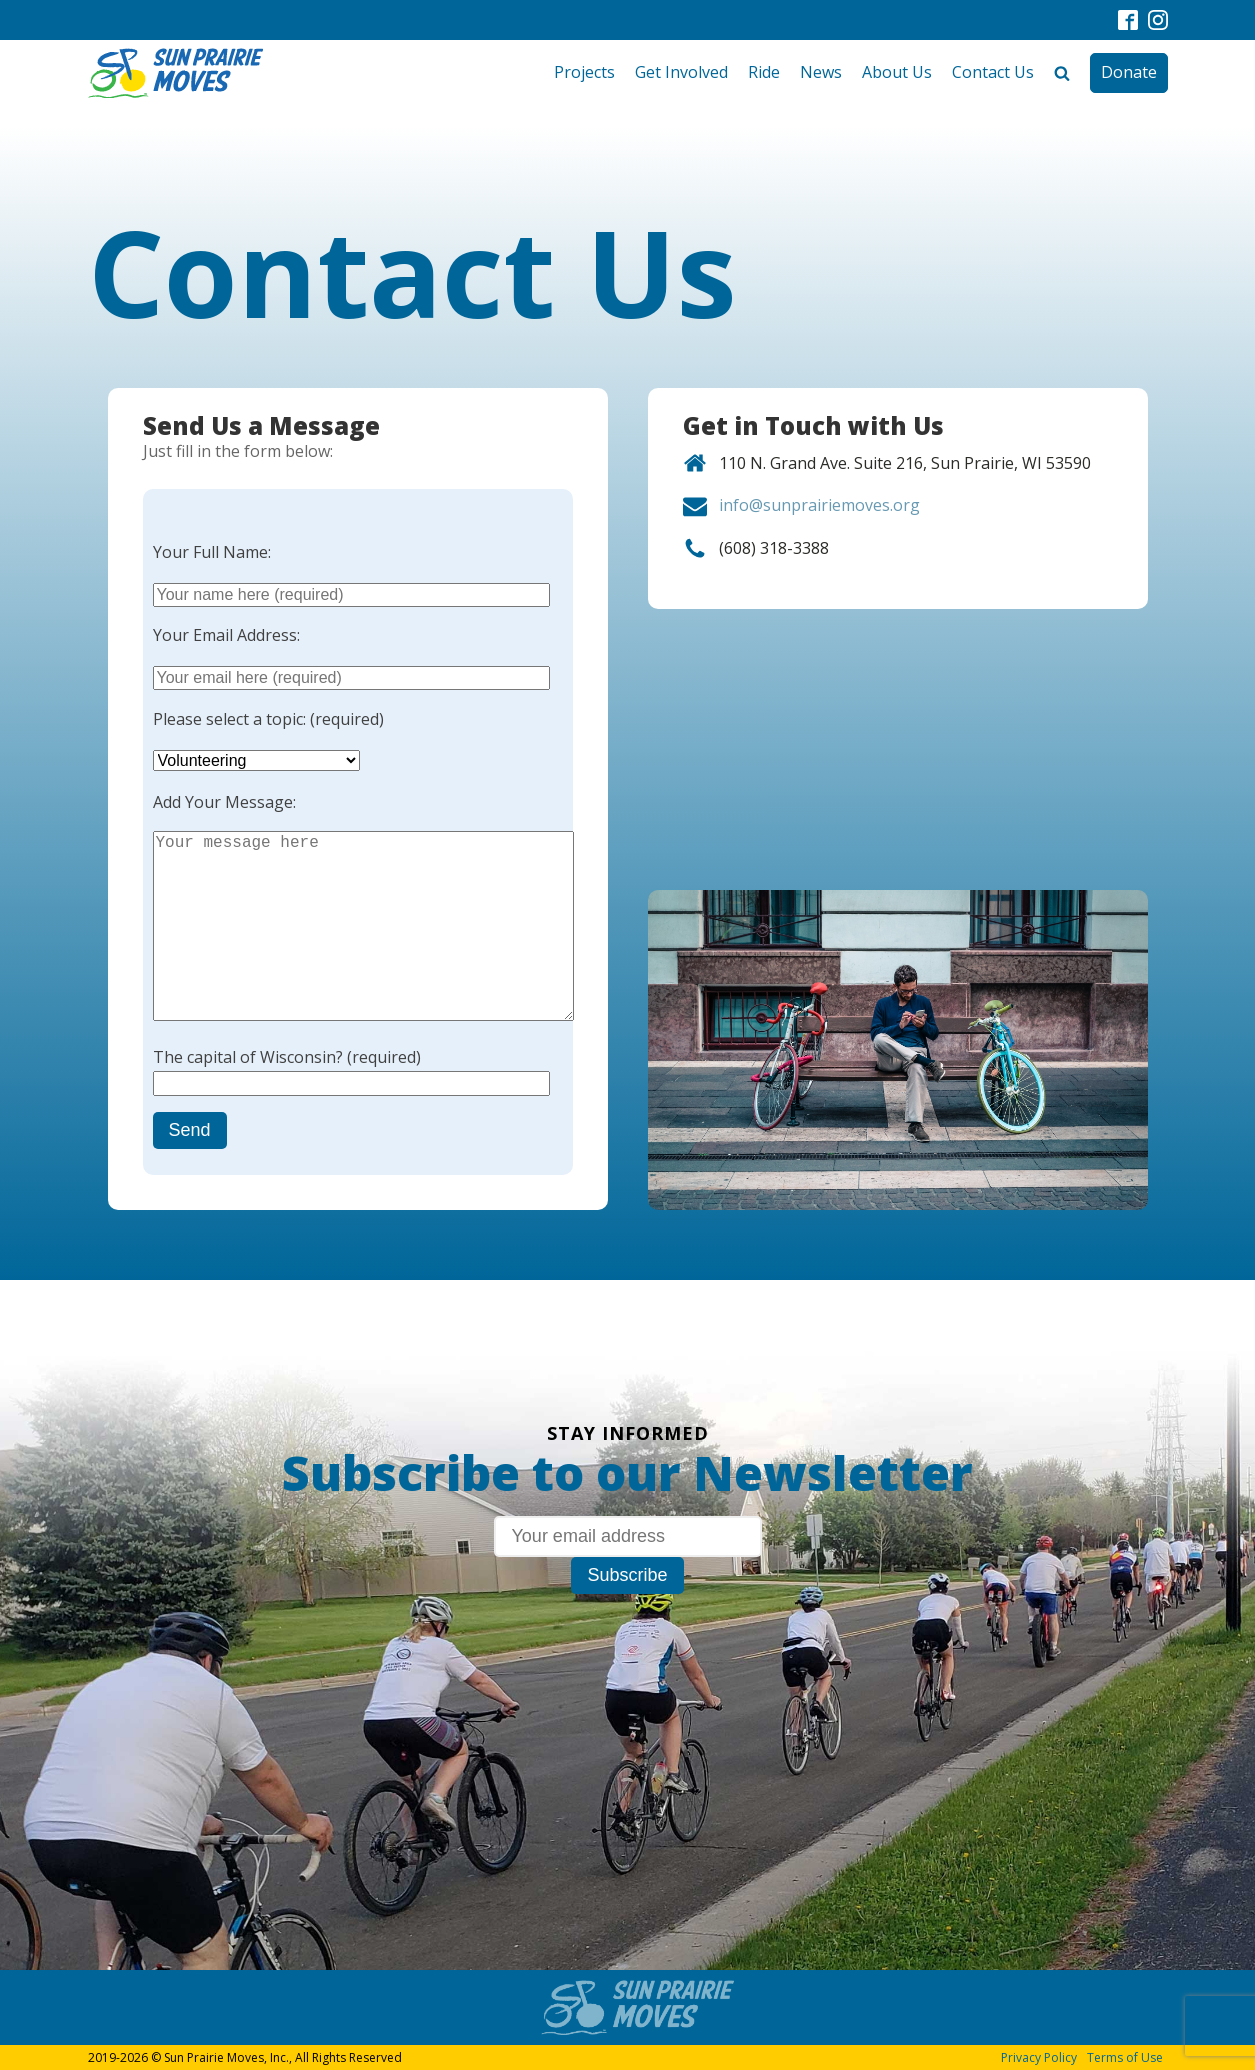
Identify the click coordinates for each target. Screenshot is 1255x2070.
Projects (584, 72)
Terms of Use (1125, 2057)
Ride (764, 72)
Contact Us (993, 72)
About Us (897, 72)
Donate (1129, 72)
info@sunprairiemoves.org (819, 505)
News (821, 72)
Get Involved (681, 72)
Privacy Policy (1039, 2057)
